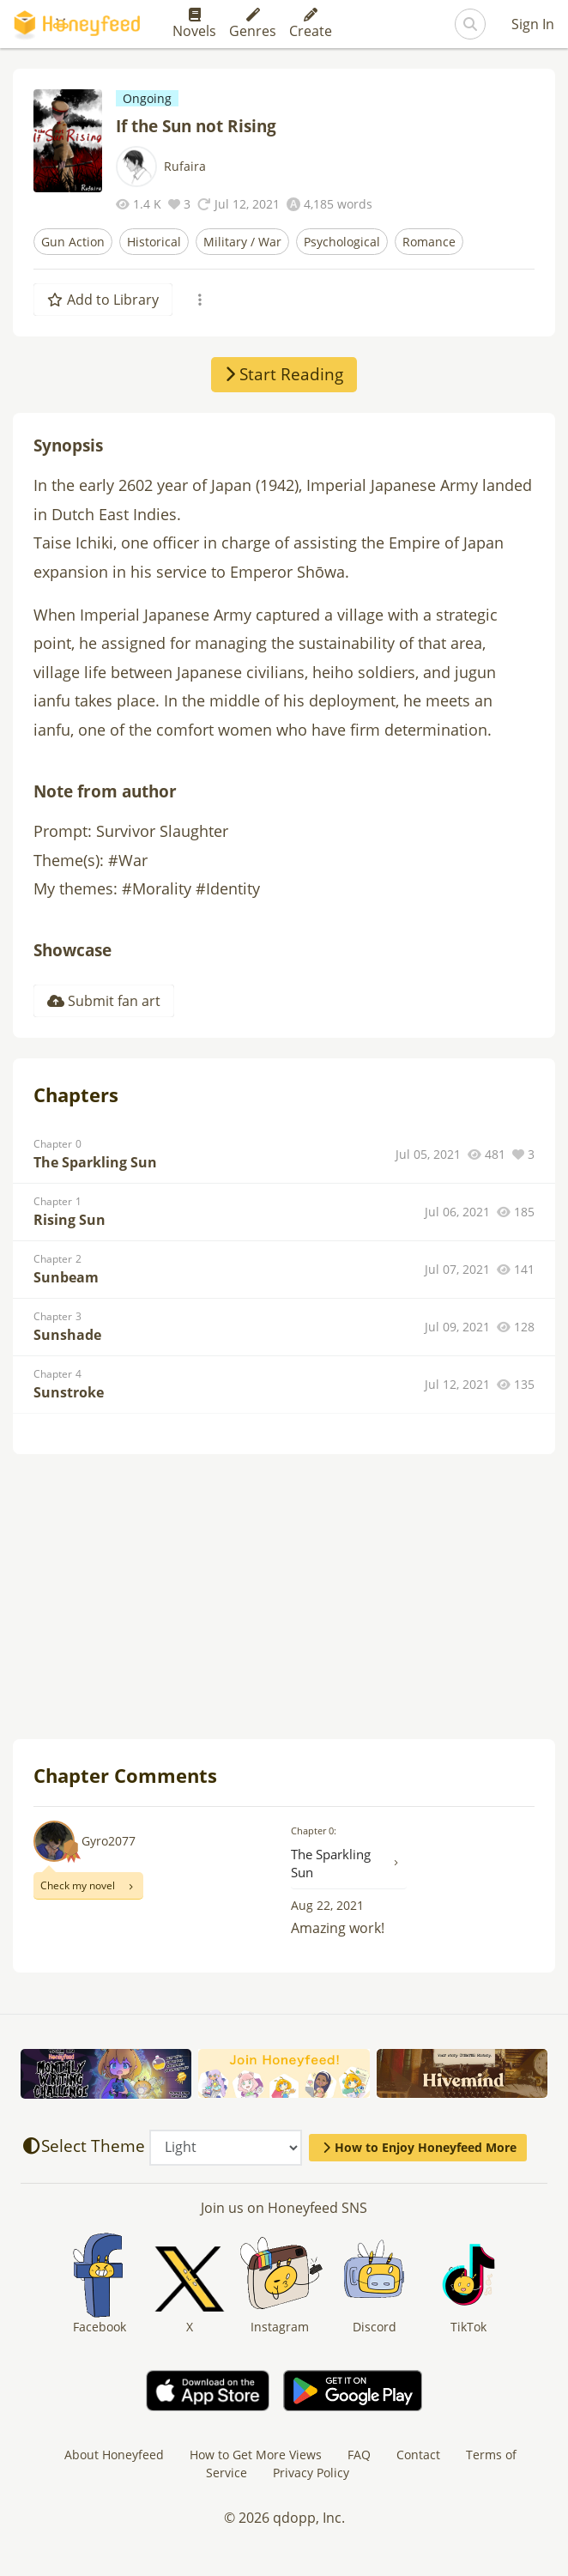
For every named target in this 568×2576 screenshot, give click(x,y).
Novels (194, 24)
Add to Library (103, 299)
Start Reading (284, 374)
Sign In (532, 24)
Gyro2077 (109, 1841)
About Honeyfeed (114, 2454)
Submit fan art (103, 1000)
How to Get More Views (256, 2454)
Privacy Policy (311, 2472)
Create (310, 24)
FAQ (359, 2454)
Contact (418, 2454)
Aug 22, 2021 (327, 1905)
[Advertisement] (284, 1598)
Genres (252, 24)
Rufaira (185, 166)
